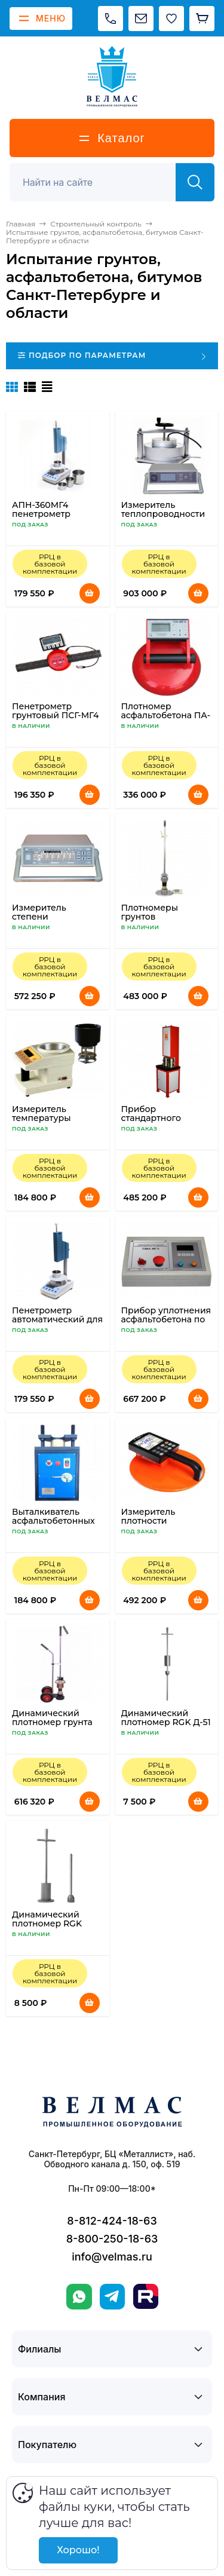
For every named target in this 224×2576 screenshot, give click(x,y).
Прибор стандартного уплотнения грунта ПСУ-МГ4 (163, 1122)
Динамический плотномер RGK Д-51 (166, 1717)
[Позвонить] (110, 18)
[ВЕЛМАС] (112, 76)
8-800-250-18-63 (112, 2238)
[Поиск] (99, 182)
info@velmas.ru (112, 2256)
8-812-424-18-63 (112, 2220)
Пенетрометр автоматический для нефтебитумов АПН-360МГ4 (57, 1324)
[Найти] (195, 182)
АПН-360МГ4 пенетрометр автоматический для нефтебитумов (57, 518)
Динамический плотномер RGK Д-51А (47, 1923)
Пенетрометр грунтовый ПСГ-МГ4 (55, 711)
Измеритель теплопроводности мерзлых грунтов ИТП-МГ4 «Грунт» (163, 518)
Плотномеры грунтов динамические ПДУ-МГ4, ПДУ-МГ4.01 (166, 921)
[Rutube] (145, 2296)
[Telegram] (112, 2296)
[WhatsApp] (79, 2296)
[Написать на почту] (141, 18)
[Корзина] (201, 18)
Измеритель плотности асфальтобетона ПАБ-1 (156, 1525)
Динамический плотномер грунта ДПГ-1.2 (52, 1722)
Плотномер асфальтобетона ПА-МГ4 (166, 715)
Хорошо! (78, 2550)
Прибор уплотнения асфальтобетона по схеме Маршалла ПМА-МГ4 (166, 1324)
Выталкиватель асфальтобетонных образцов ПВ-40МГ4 (57, 1520)
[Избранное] (171, 18)
